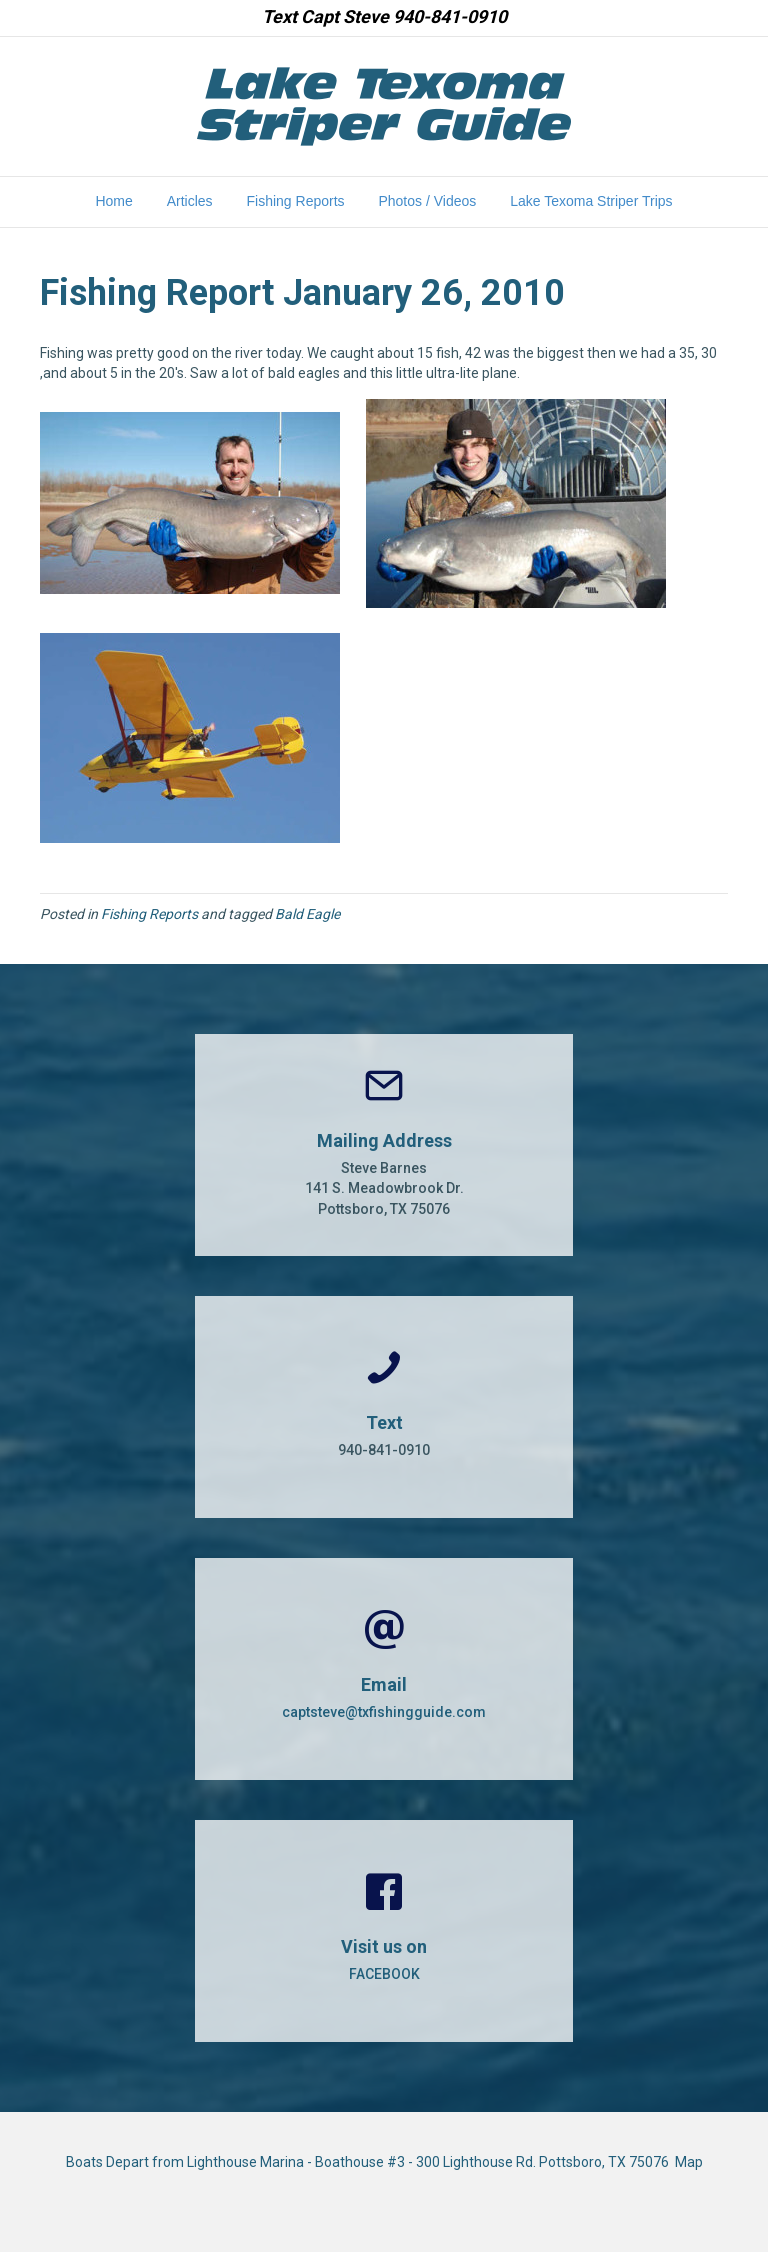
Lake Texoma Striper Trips (591, 201)
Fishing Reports (296, 201)
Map (689, 2162)
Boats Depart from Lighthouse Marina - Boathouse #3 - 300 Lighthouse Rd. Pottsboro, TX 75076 (370, 2162)
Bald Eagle (307, 914)
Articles (190, 201)
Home (113, 201)
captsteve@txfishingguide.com (384, 1712)
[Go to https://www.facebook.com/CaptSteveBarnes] (384, 1931)
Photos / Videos (427, 201)
